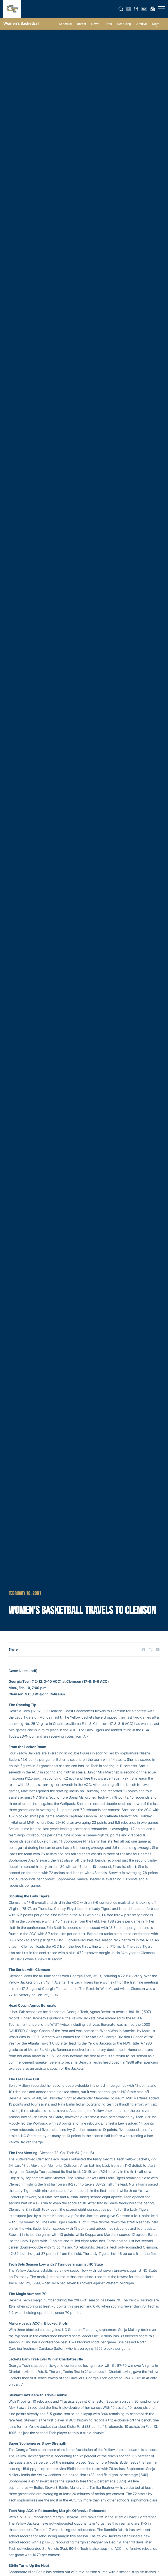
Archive (141, 24)
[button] (121, 9)
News (95, 24)
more (155, 24)
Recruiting (124, 24)
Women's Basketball (21, 23)
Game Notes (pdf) (23, 1671)
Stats (108, 24)
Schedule (65, 24)
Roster (81, 24)
